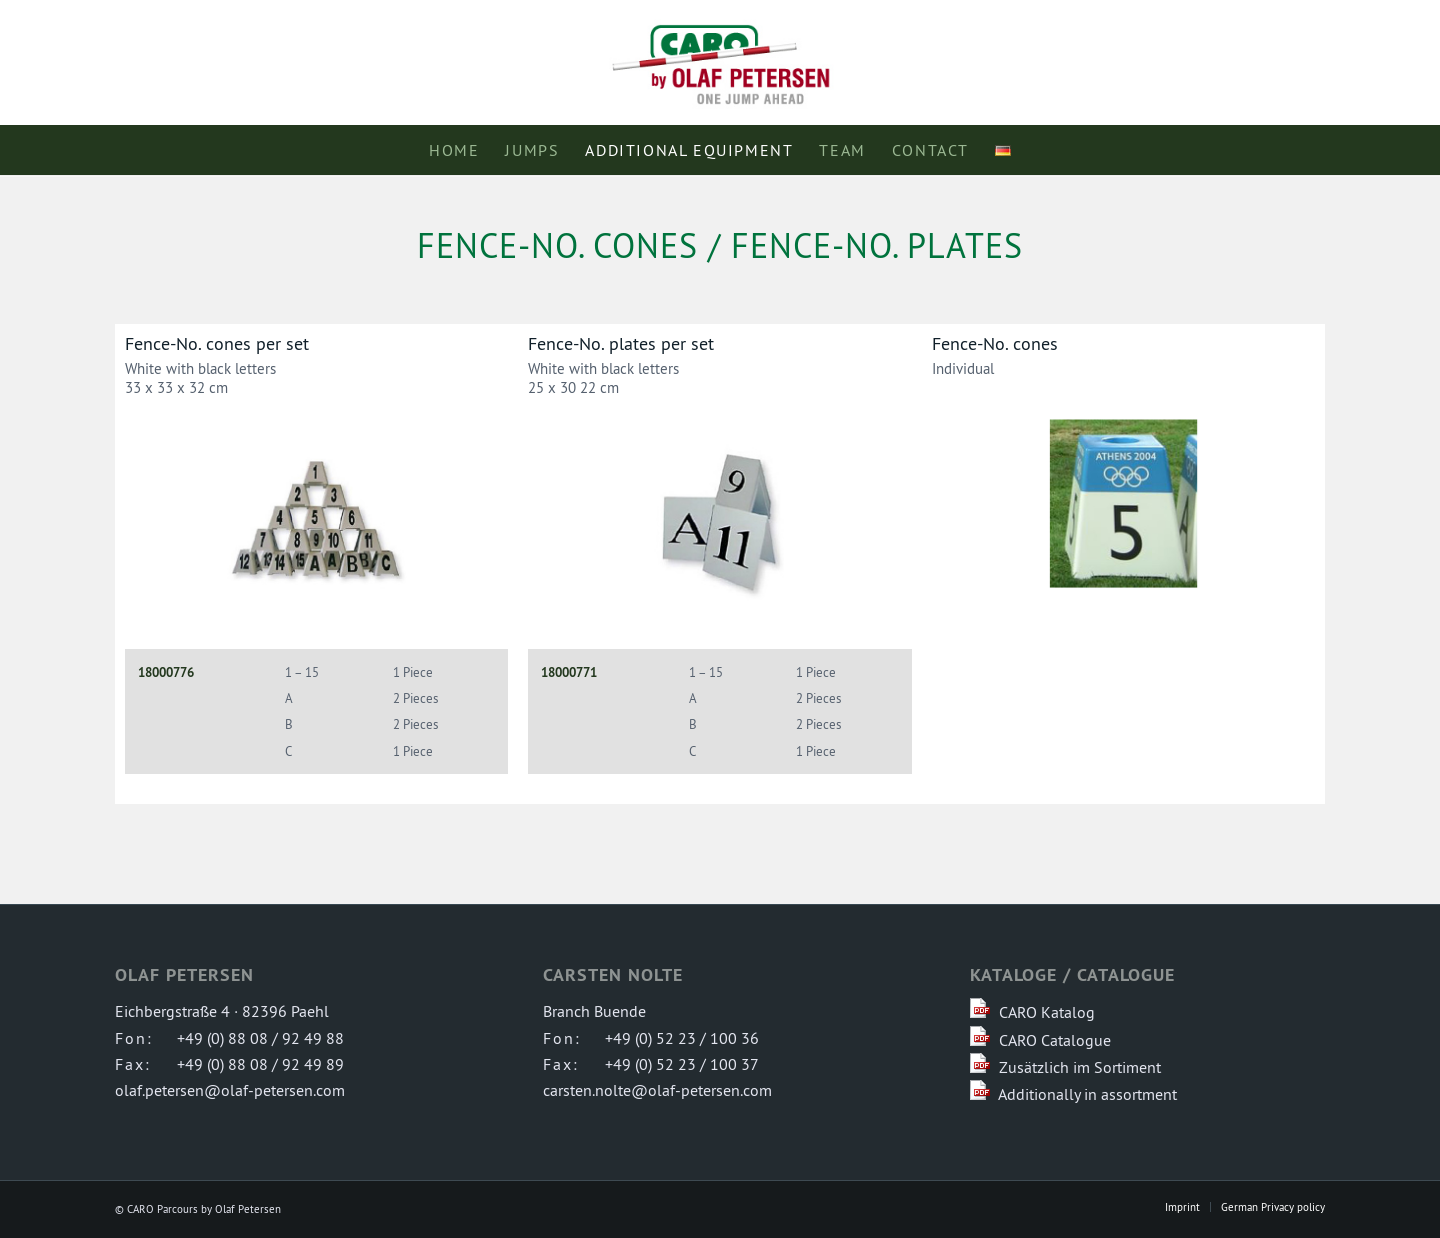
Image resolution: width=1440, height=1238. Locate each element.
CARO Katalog (1047, 1012)
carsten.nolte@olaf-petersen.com (657, 1090)
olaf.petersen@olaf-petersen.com (230, 1090)
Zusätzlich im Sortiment (1080, 1067)
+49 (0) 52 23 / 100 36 (682, 1038)
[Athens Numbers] (1123, 503)
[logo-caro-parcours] (720, 62)
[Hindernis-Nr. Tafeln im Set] (719, 523)
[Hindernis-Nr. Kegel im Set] (316, 523)
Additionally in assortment (1087, 1094)
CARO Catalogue (1055, 1040)
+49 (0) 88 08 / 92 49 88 (260, 1038)
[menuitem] (454, 150)
